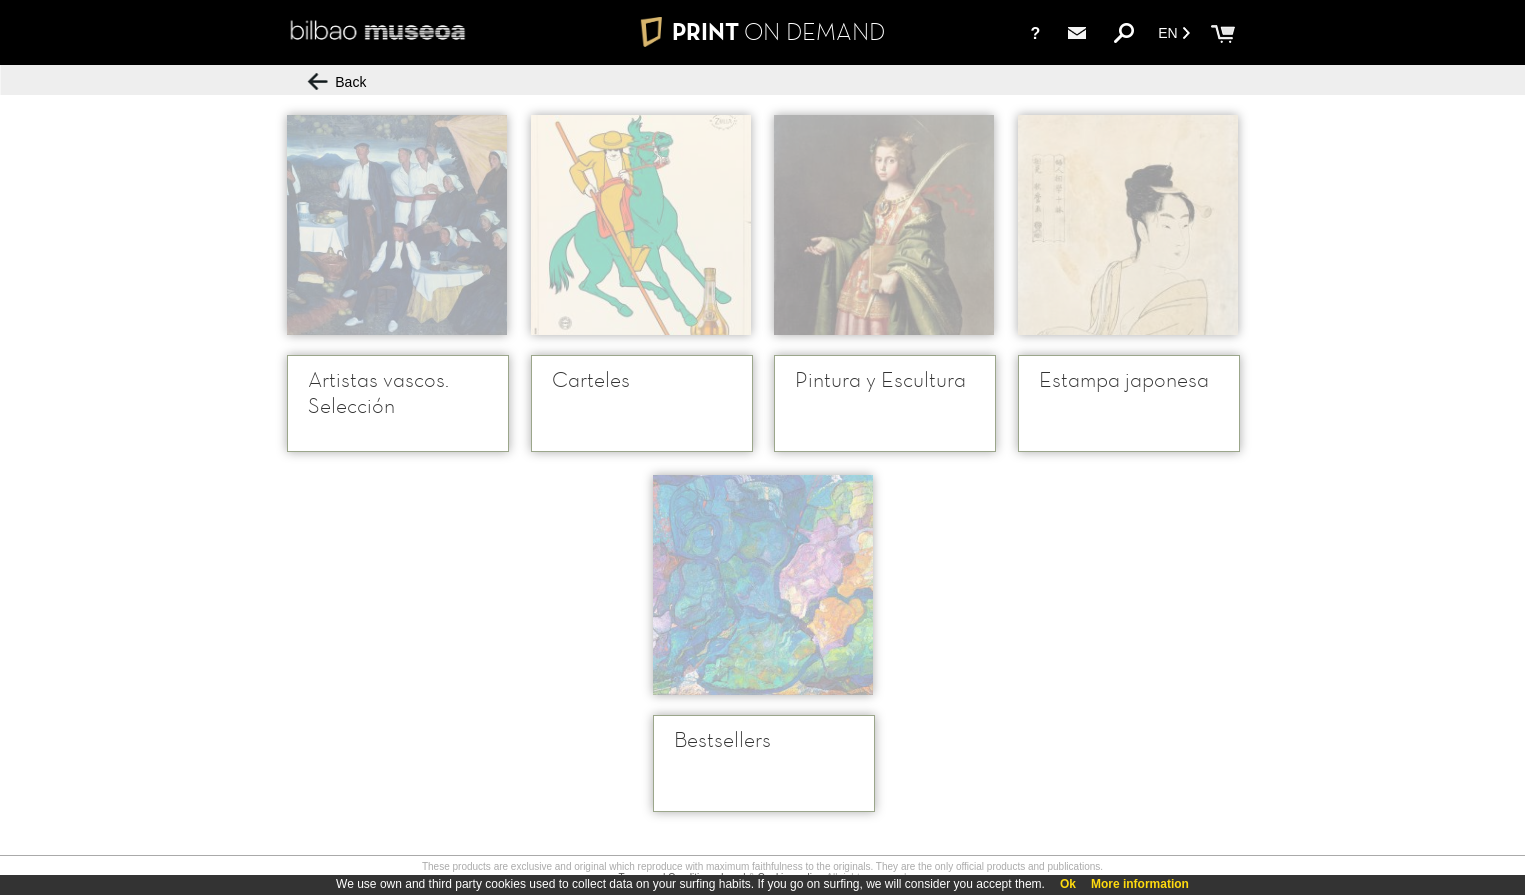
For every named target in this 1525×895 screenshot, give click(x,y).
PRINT (762, 31)
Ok (1068, 884)
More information (1140, 884)
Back (337, 82)
